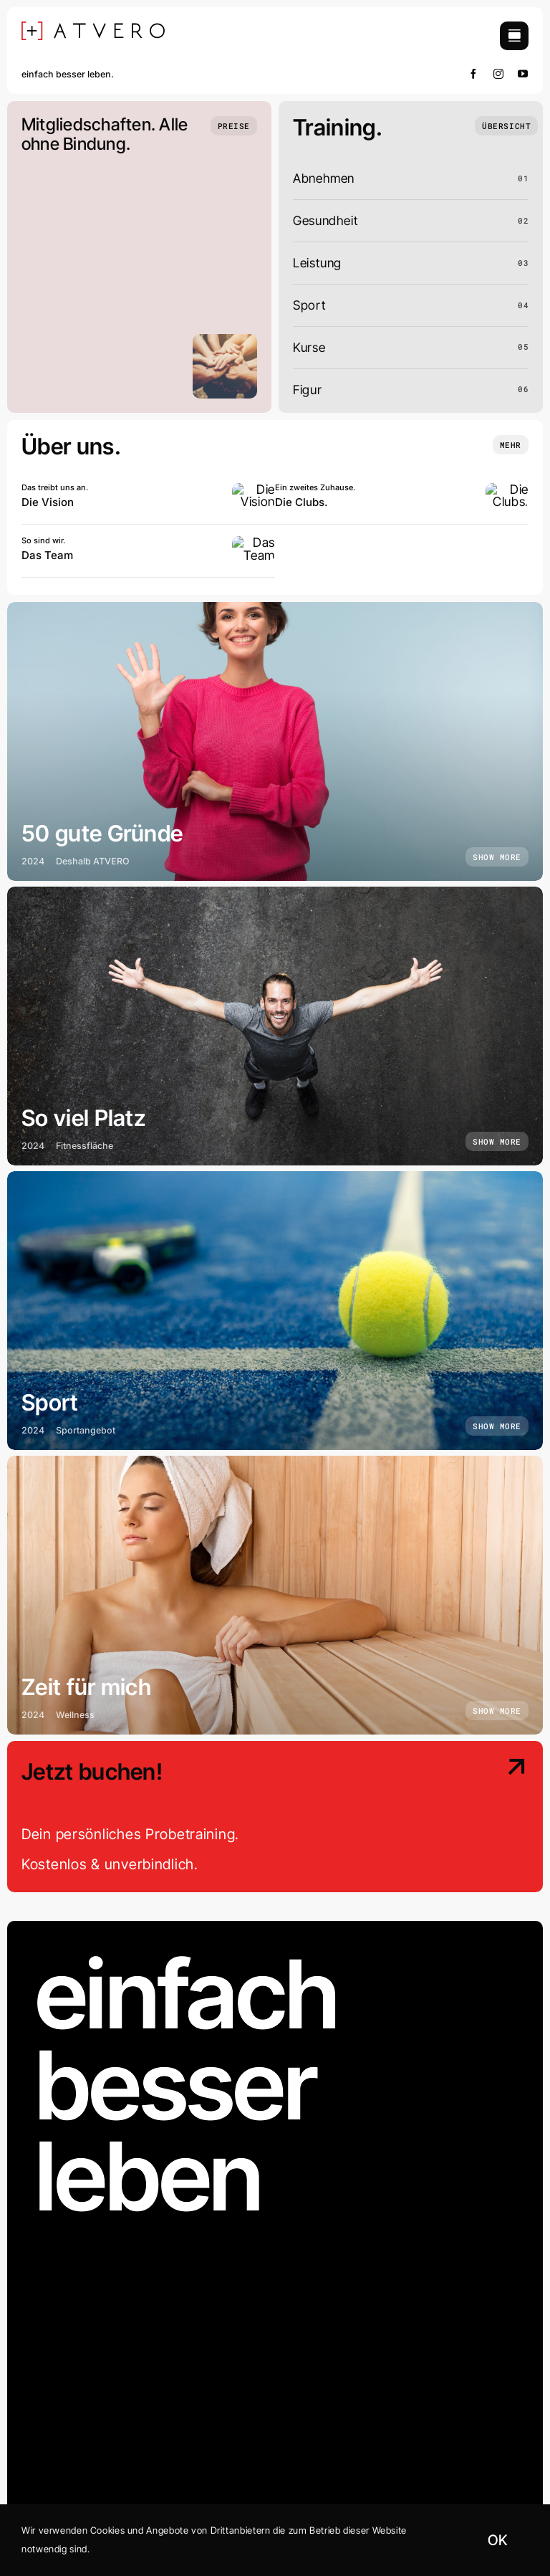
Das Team (47, 555)
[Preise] (234, 125)
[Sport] (275, 1310)
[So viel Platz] (275, 1026)
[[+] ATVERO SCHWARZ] (93, 27)
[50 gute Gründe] (275, 741)
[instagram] (498, 74)
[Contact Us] (468, 1818)
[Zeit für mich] (275, 1595)
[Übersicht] (506, 125)
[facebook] (473, 74)
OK (497, 2540)
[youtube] (523, 74)
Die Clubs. (301, 502)
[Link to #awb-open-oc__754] (514, 36)
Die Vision (47, 502)
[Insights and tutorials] (511, 444)
